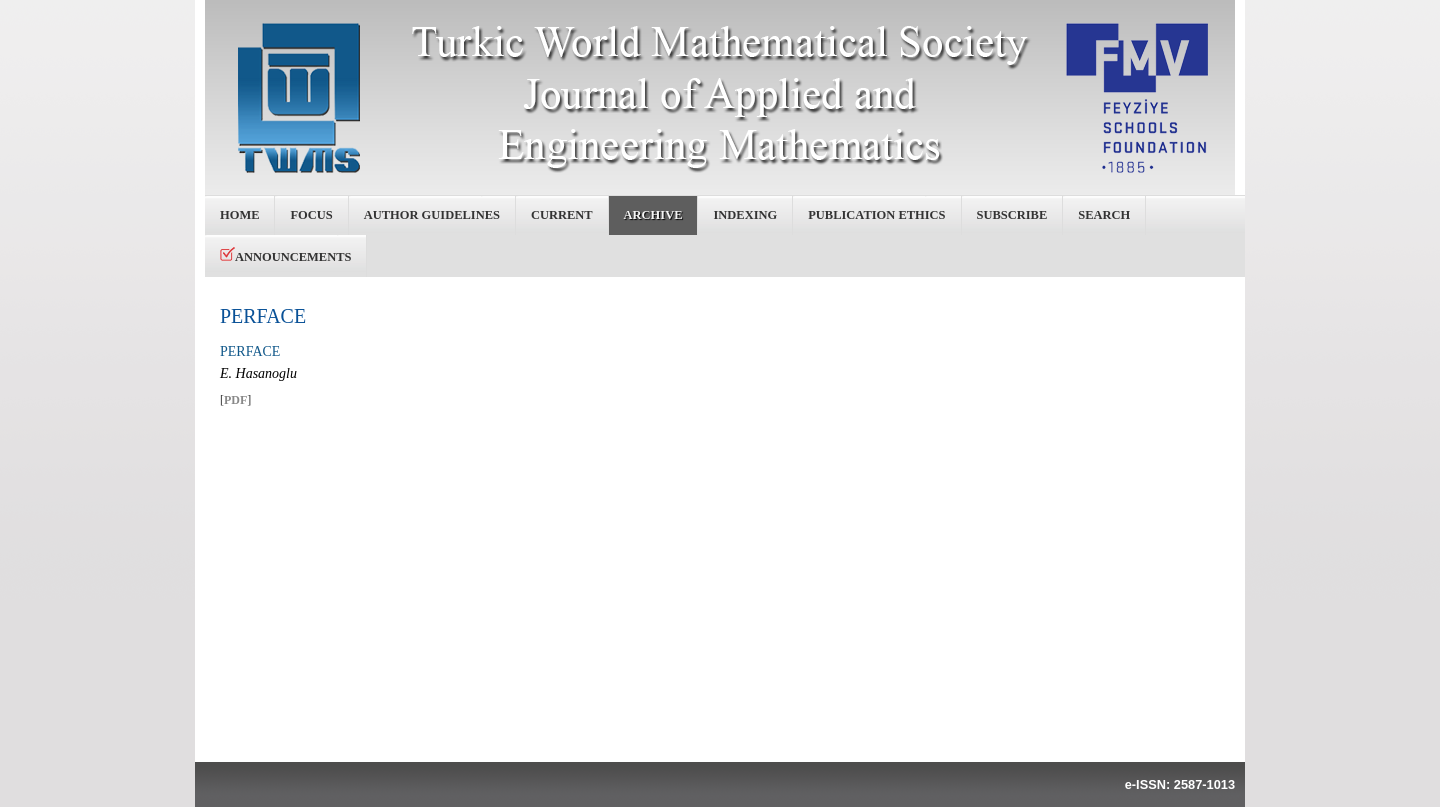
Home (239, 215)
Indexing (745, 215)
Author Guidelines (432, 215)
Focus (311, 215)
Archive (653, 215)
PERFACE (263, 316)
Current (562, 215)
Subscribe (1012, 215)
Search (1104, 215)
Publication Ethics (876, 215)
